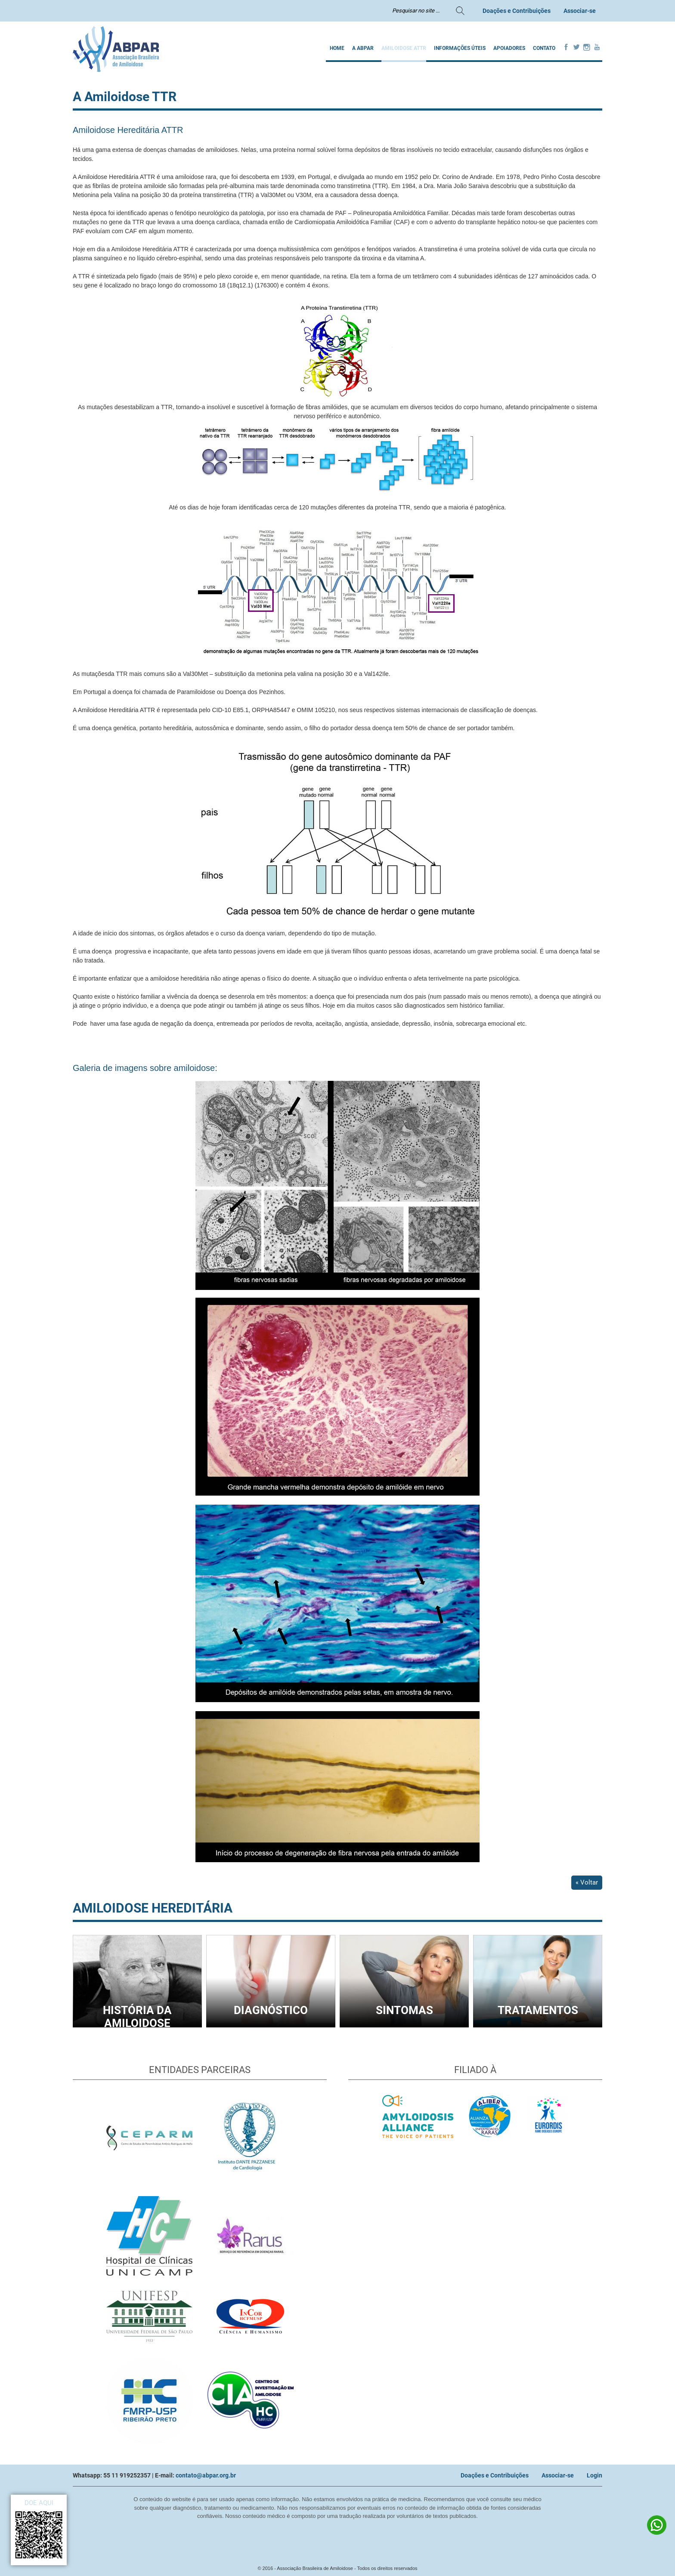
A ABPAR (363, 48)
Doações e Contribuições (517, 10)
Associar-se (580, 10)
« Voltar (587, 1882)
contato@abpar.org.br (206, 2475)
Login (594, 2475)
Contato (544, 48)
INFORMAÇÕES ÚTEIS (460, 48)
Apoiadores (509, 48)
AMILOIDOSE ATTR (403, 48)
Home (337, 48)
